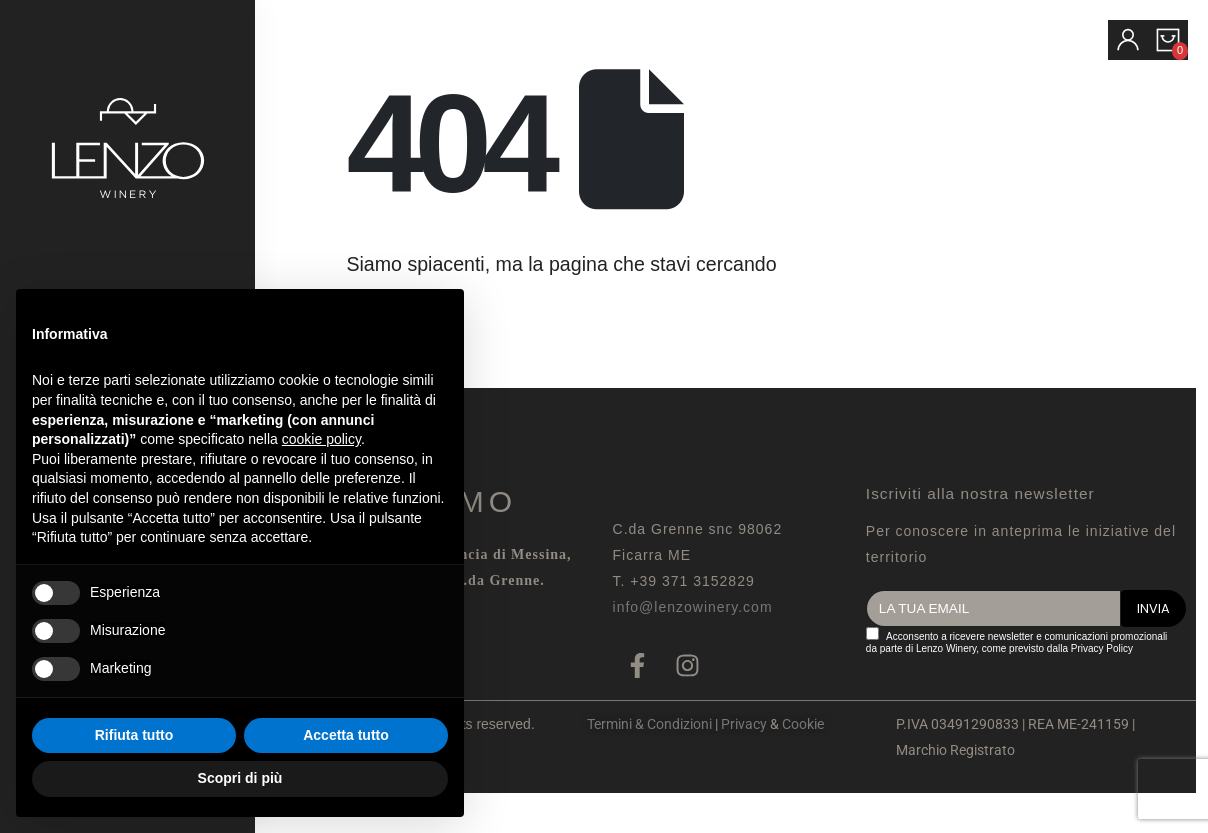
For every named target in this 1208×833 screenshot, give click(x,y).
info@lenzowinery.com (693, 607)
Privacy (744, 724)
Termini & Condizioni (649, 724)
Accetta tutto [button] (346, 735)
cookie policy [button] (321, 439)
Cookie (803, 724)
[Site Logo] (128, 148)
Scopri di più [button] (240, 778)
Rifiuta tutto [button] (134, 735)
